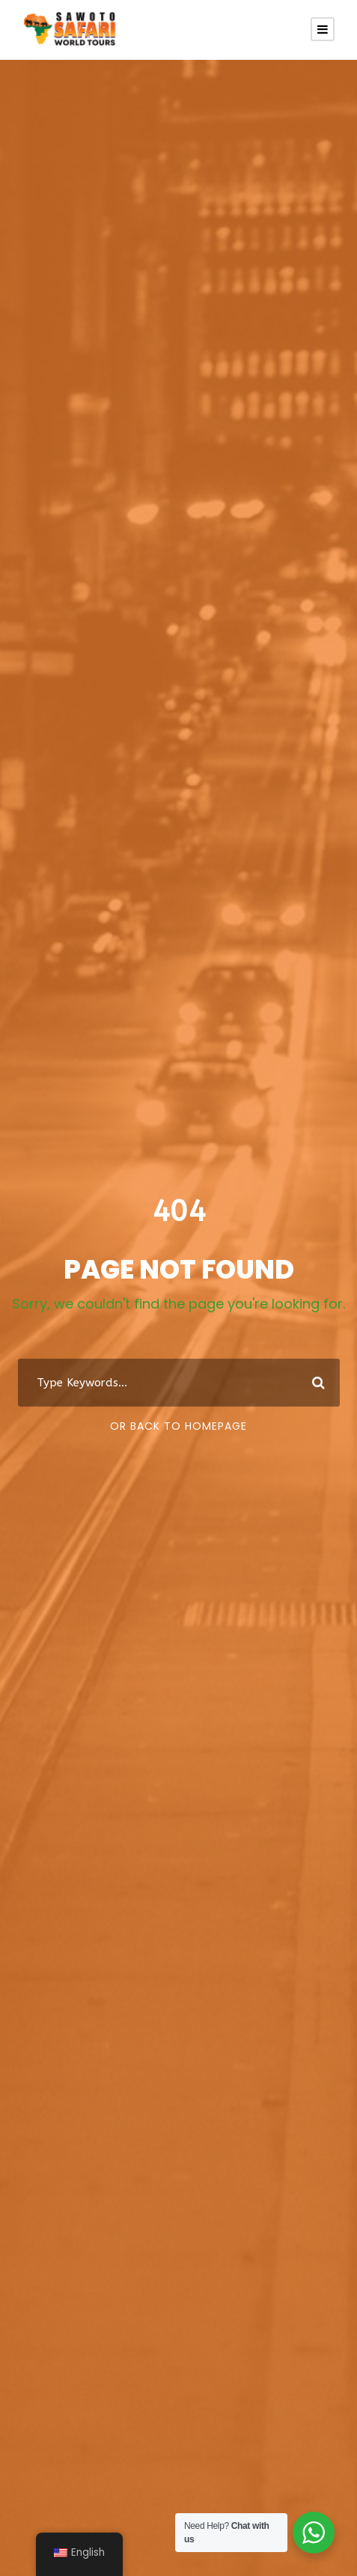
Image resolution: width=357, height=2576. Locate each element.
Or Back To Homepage (178, 1426)
